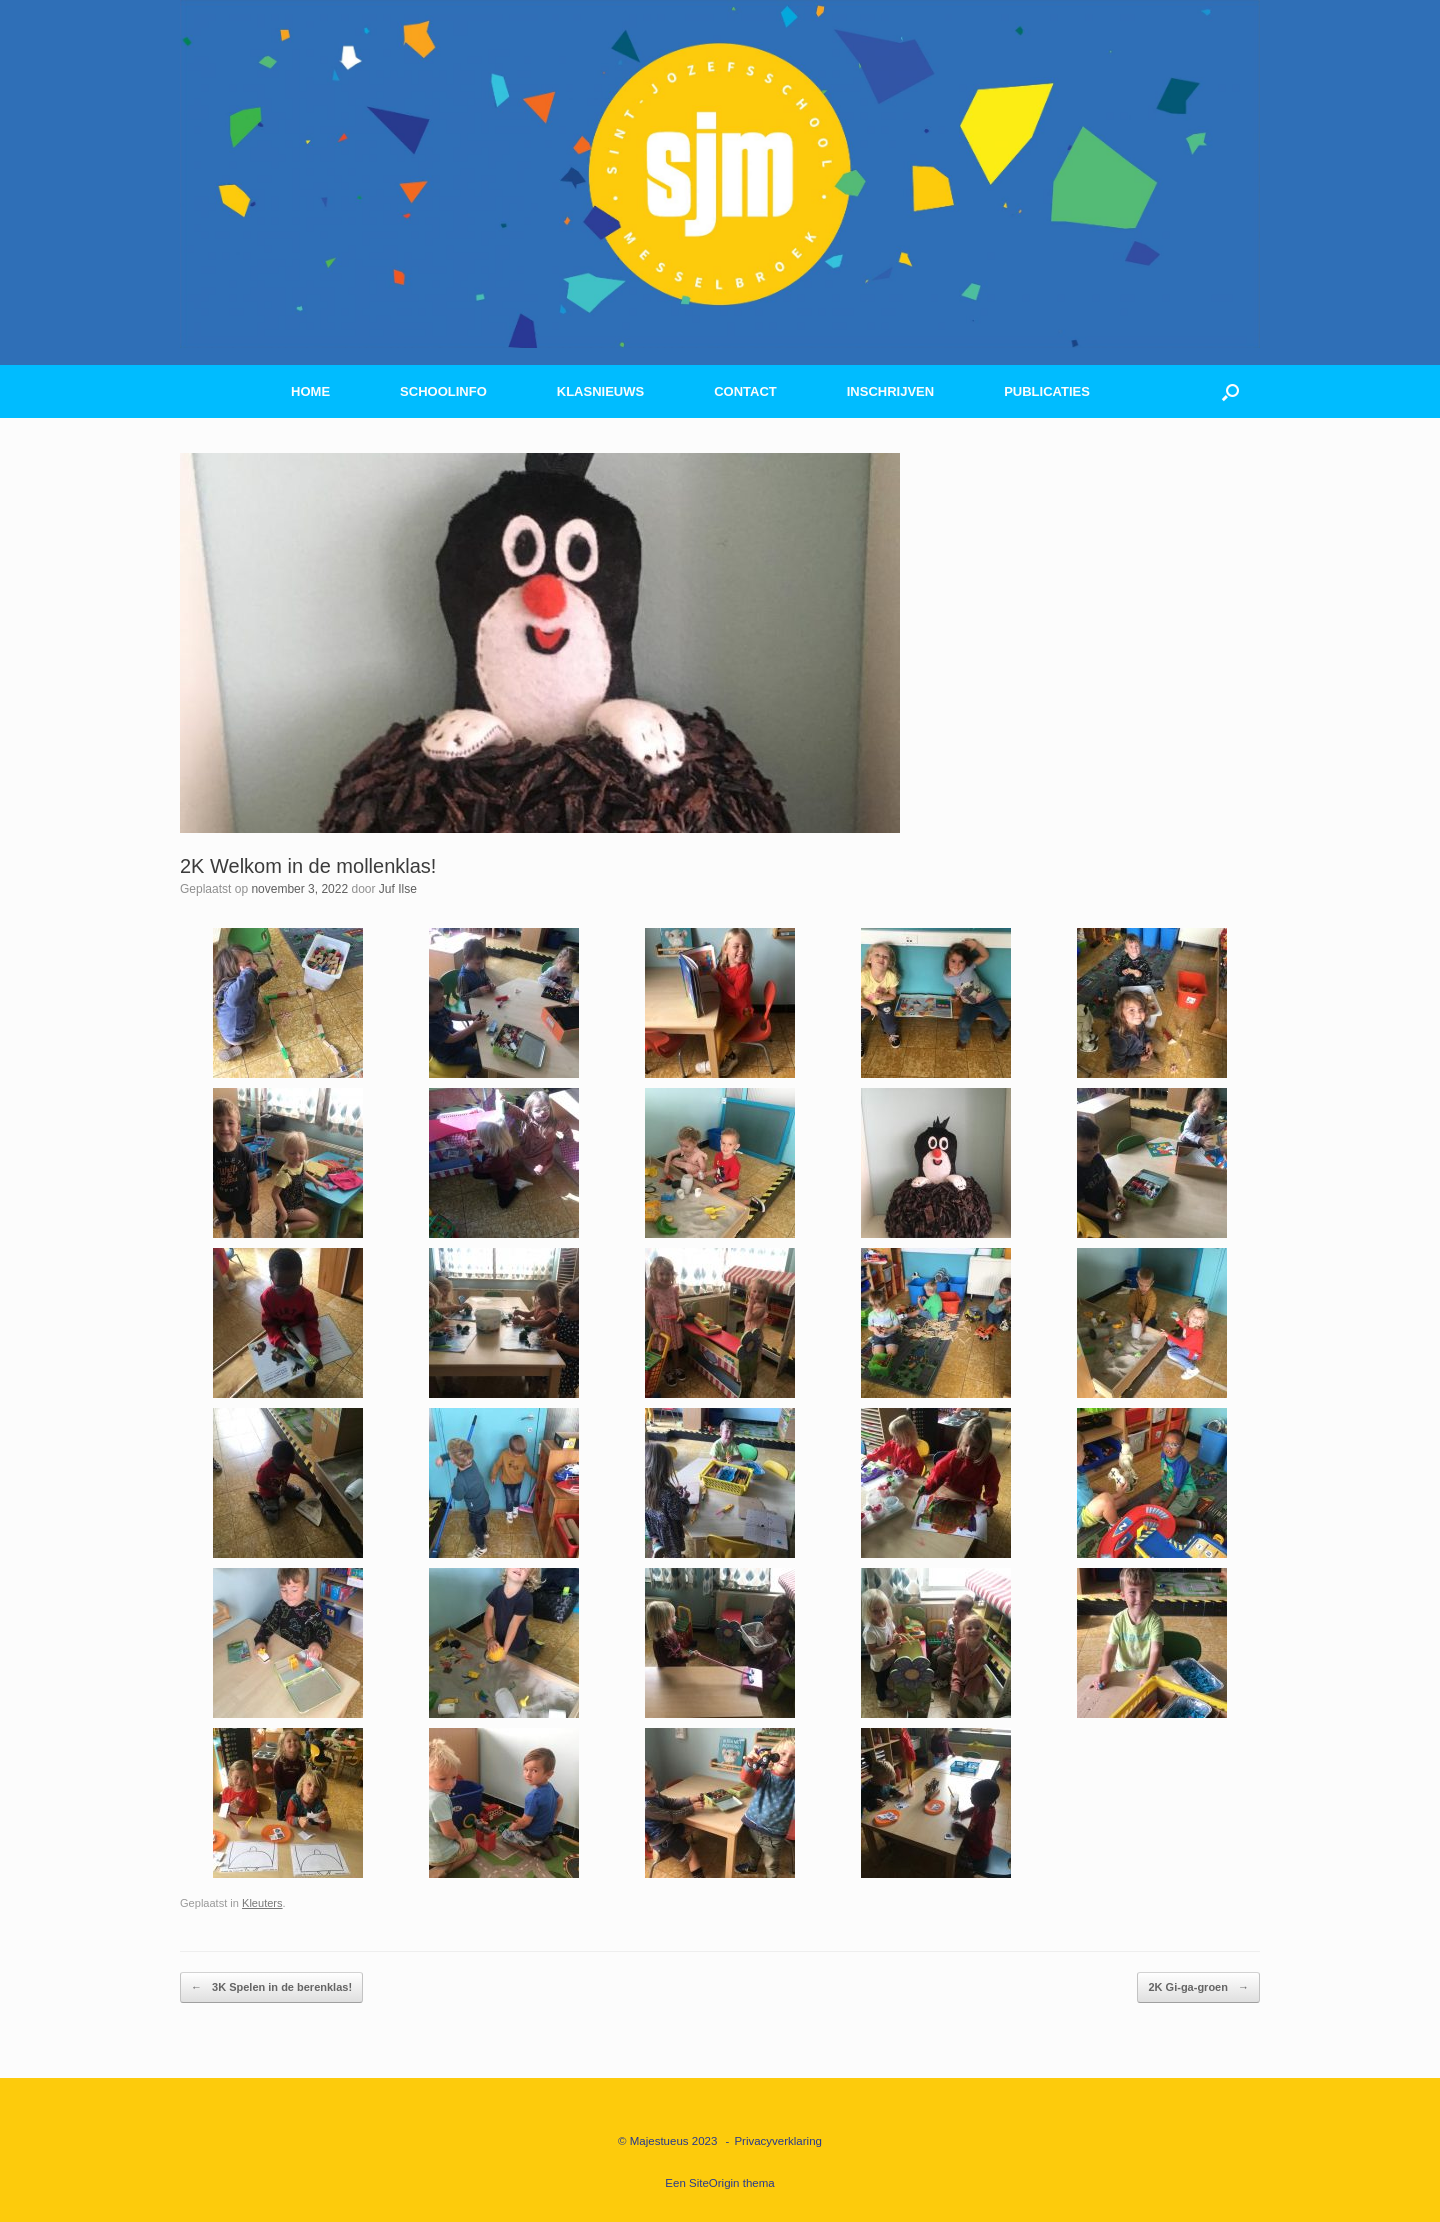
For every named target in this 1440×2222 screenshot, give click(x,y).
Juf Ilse (398, 889)
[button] (1230, 391)
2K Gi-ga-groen (1198, 1987)
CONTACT (745, 391)
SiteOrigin (714, 2183)
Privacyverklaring (778, 2141)
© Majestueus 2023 (667, 2141)
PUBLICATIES (1047, 391)
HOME (310, 391)
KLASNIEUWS (600, 391)
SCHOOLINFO (443, 391)
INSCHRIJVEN (890, 391)
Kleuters (262, 1903)
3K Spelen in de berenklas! (271, 1987)
